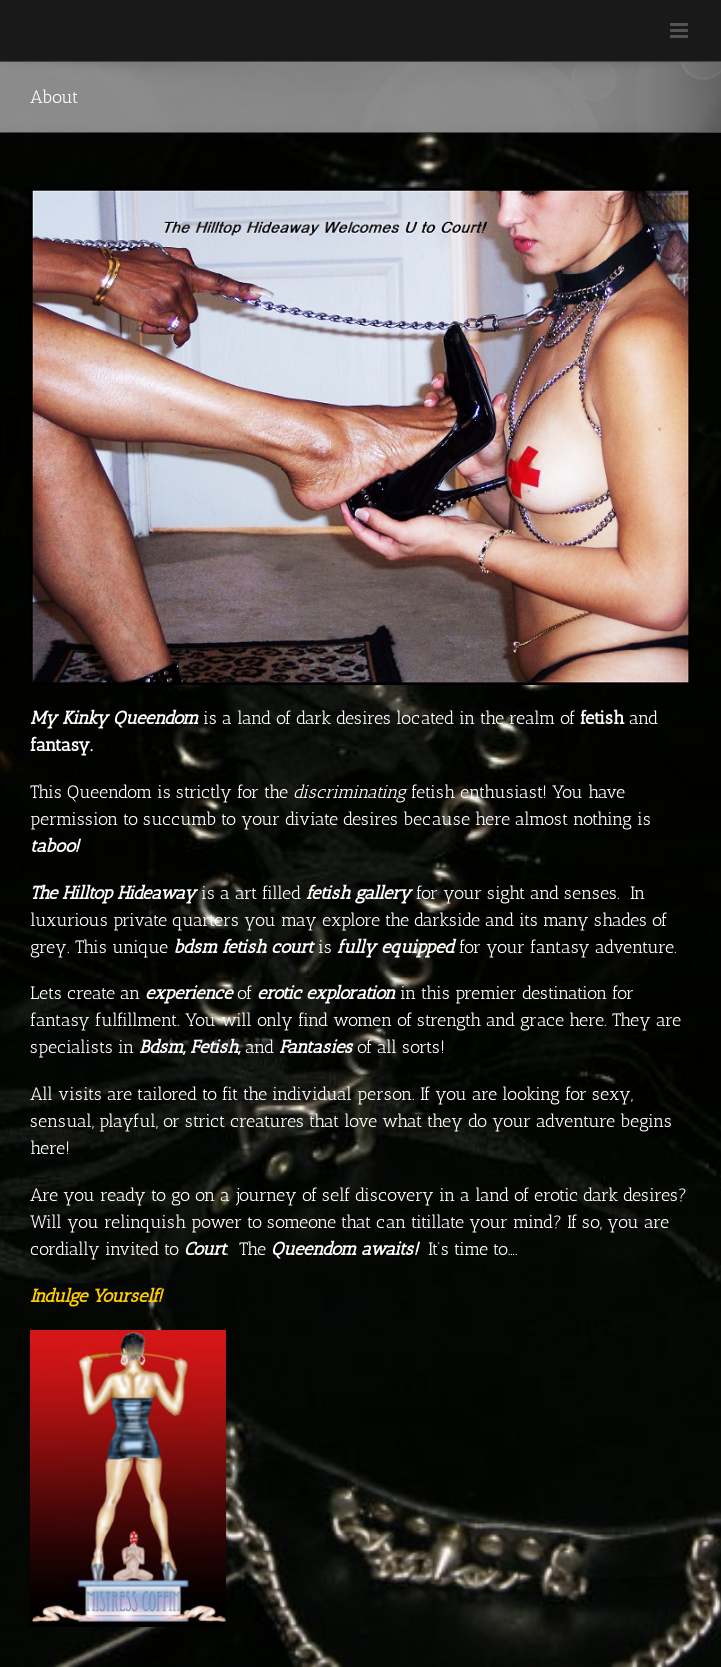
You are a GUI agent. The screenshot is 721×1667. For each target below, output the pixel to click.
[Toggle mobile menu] (680, 30)
